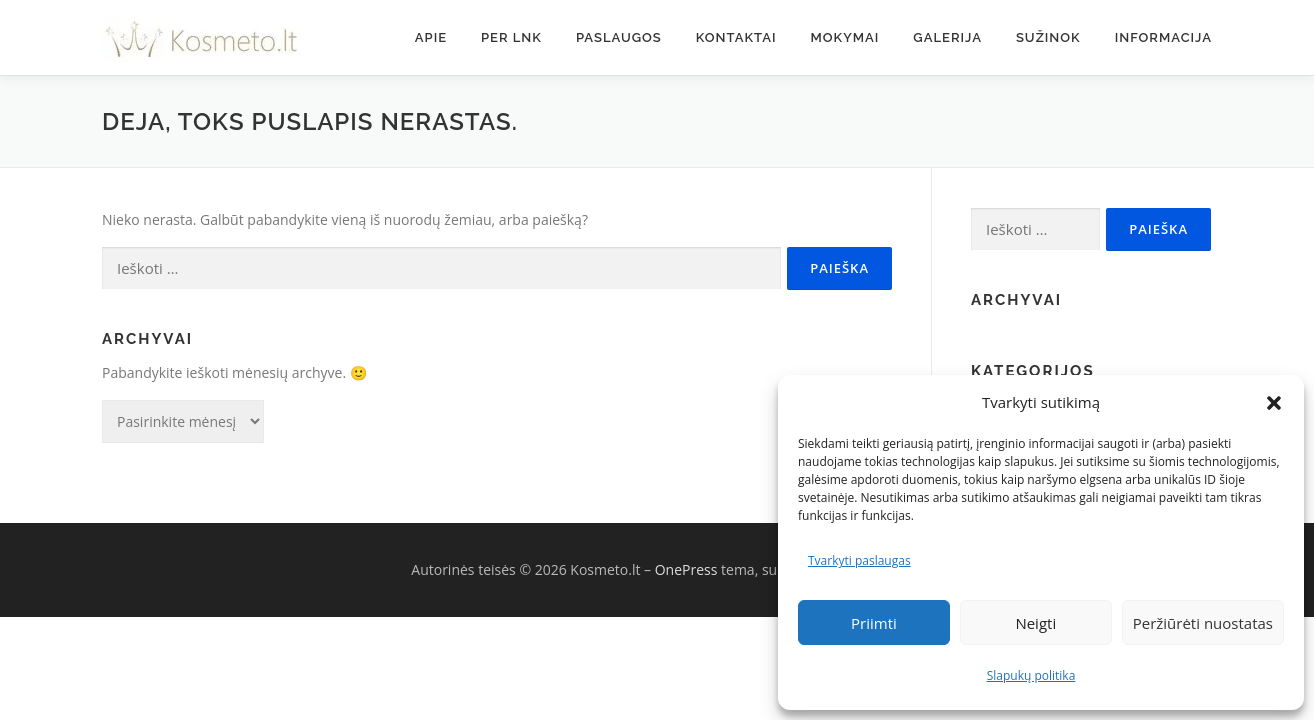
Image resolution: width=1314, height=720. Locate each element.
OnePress (686, 569)
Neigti (1035, 623)
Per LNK (511, 37)
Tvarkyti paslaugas (859, 560)
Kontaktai (736, 37)
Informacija (1163, 37)
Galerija (947, 37)
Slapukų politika (1031, 675)
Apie (431, 37)
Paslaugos (619, 37)
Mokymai (845, 37)
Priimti (874, 623)
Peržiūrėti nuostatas (1203, 623)
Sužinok (1048, 37)
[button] (1274, 403)
